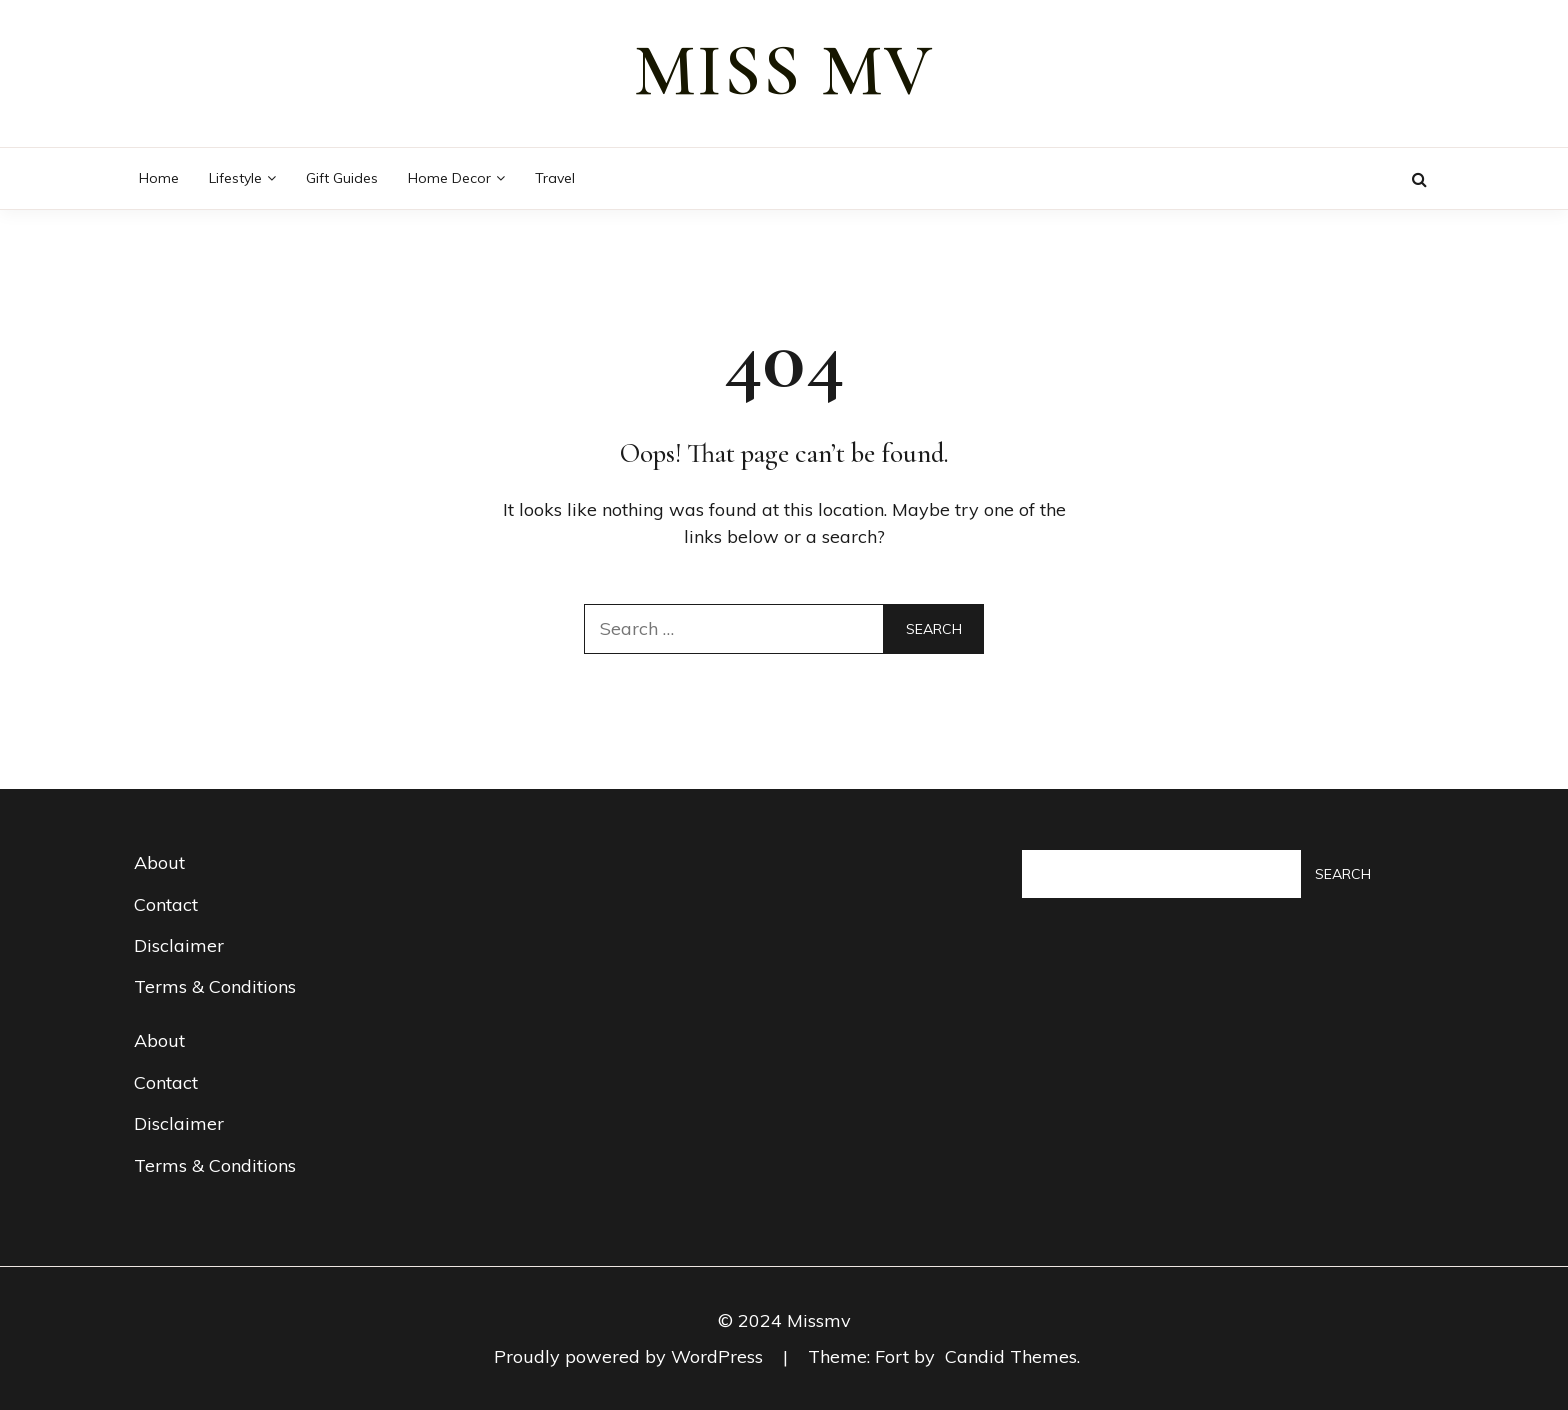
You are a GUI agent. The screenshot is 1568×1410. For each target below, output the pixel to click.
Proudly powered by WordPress (631, 1356)
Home (159, 178)
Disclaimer (179, 945)
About (159, 862)
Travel (555, 178)
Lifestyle (235, 178)
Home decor (449, 178)
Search (1343, 874)
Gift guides (342, 178)
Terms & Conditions (215, 986)
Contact (166, 904)
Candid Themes (1011, 1356)
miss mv (784, 71)
